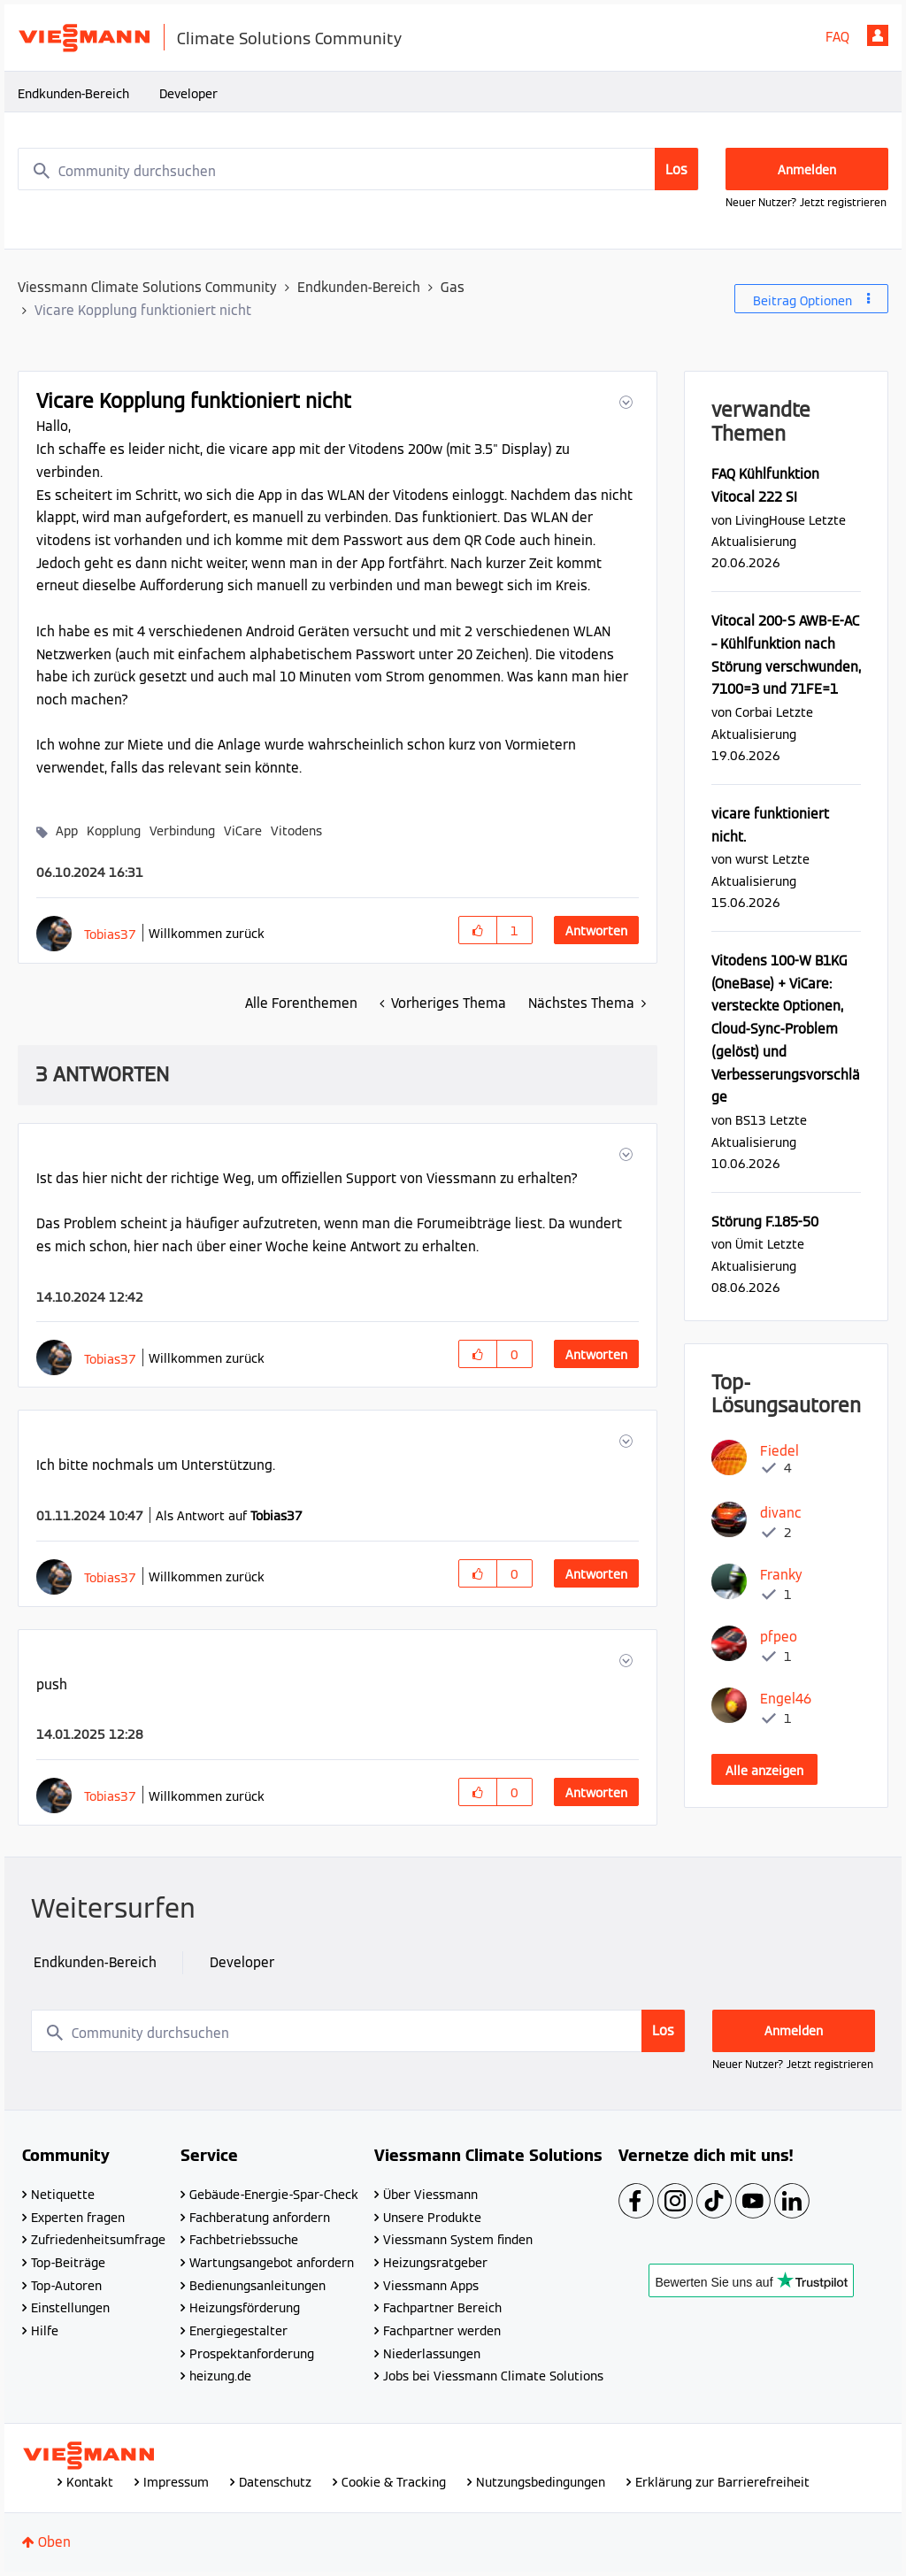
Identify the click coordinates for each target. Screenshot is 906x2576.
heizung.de (220, 2376)
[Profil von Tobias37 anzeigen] (110, 934)
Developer (188, 94)
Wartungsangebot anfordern (271, 2263)
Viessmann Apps (431, 2286)
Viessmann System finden (458, 2240)
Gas (453, 287)
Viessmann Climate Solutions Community (147, 287)
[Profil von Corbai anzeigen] (753, 712)
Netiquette (63, 2195)
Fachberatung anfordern (259, 2218)
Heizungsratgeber (435, 2263)
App (67, 831)
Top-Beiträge (68, 2263)
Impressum (176, 2482)
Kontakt (89, 2482)
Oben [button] (54, 2542)
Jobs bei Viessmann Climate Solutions (493, 2376)
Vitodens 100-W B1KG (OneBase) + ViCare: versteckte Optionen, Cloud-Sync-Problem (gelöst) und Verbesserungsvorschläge (785, 1028)
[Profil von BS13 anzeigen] (750, 1119)
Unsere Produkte (432, 2218)
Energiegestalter (238, 2331)
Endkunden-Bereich (73, 94)
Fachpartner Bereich (442, 2308)
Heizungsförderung (244, 2308)
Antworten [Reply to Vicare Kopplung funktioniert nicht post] (596, 931)
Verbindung (182, 831)
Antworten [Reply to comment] (596, 1355)
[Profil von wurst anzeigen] (752, 858)
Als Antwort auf (229, 1516)
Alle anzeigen (764, 1771)
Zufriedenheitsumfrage (98, 2240)
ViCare (243, 831)
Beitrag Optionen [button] (802, 301)
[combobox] (358, 169)
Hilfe (44, 2331)
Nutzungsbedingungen (540, 2482)
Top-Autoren (66, 2286)
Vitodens (296, 831)
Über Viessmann (430, 2195)
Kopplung (114, 831)
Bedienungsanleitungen (257, 2286)
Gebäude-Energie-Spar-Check (273, 2195)
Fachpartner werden (442, 2331)
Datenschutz (275, 2482)
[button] (624, 402)
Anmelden (877, 35)
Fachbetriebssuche (243, 2240)
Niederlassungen (431, 2354)
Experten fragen (78, 2218)
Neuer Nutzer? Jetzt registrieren (806, 202)
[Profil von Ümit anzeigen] (749, 1243)
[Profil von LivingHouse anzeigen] (770, 519)
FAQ (837, 36)
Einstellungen (70, 2308)
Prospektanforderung (251, 2354)
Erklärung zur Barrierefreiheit (722, 2482)
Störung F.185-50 (764, 1221)
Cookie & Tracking (394, 2482)
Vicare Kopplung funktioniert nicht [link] (143, 310)
